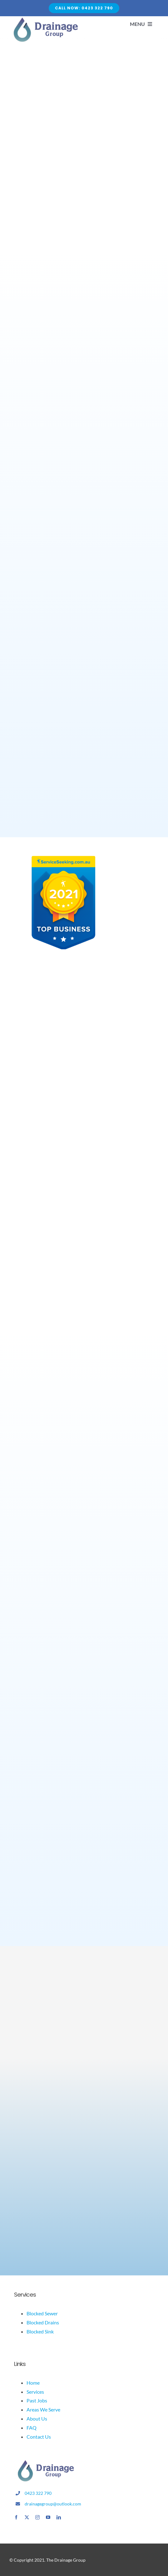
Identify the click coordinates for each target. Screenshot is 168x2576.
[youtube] (48, 2517)
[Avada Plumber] (45, 19)
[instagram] (37, 2517)
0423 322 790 (38, 2493)
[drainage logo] (45, 2462)
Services (35, 2392)
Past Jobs (37, 2400)
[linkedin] (59, 2517)
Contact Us (39, 2437)
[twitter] (27, 2517)
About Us (37, 2418)
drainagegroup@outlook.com (53, 2503)
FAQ (32, 2428)
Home (33, 2383)
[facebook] (16, 2517)
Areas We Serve (43, 2409)
